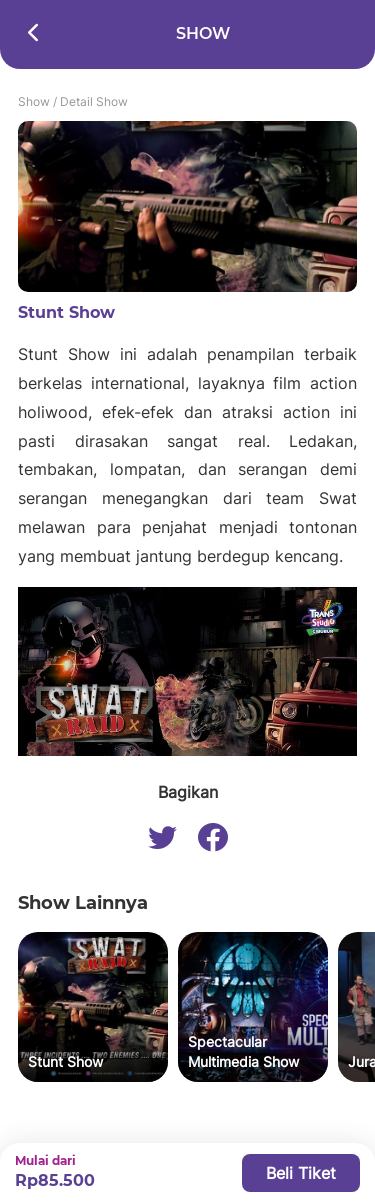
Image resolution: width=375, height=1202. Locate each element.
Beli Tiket (301, 1173)
